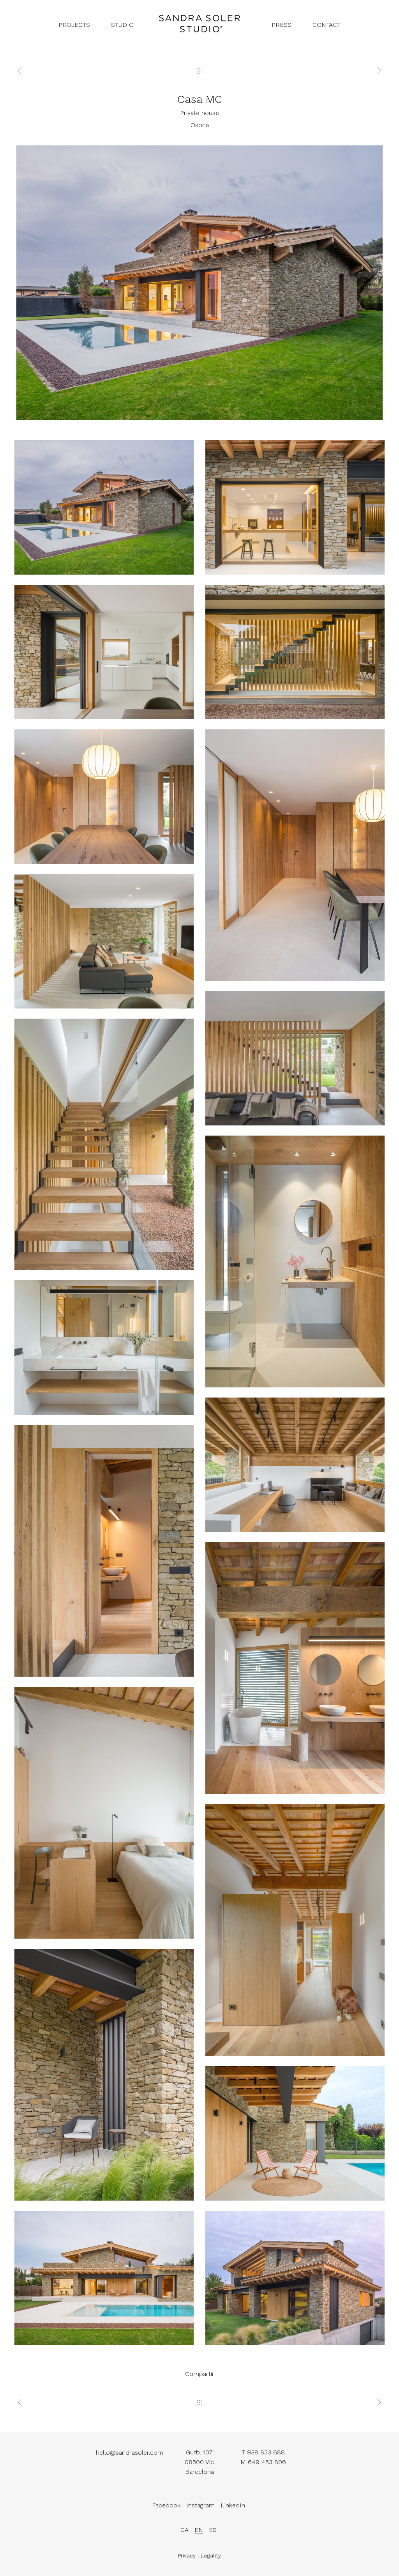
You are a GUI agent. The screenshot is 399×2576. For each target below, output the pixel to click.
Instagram (200, 2509)
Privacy (187, 2556)
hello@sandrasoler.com (129, 2456)
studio (122, 24)
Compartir (199, 2374)
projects (74, 24)
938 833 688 (266, 2452)
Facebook (166, 2509)
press (281, 24)
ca (184, 2530)
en (198, 2530)
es (213, 2530)
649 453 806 (267, 2462)
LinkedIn (233, 2509)
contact (326, 24)
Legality (211, 2556)
